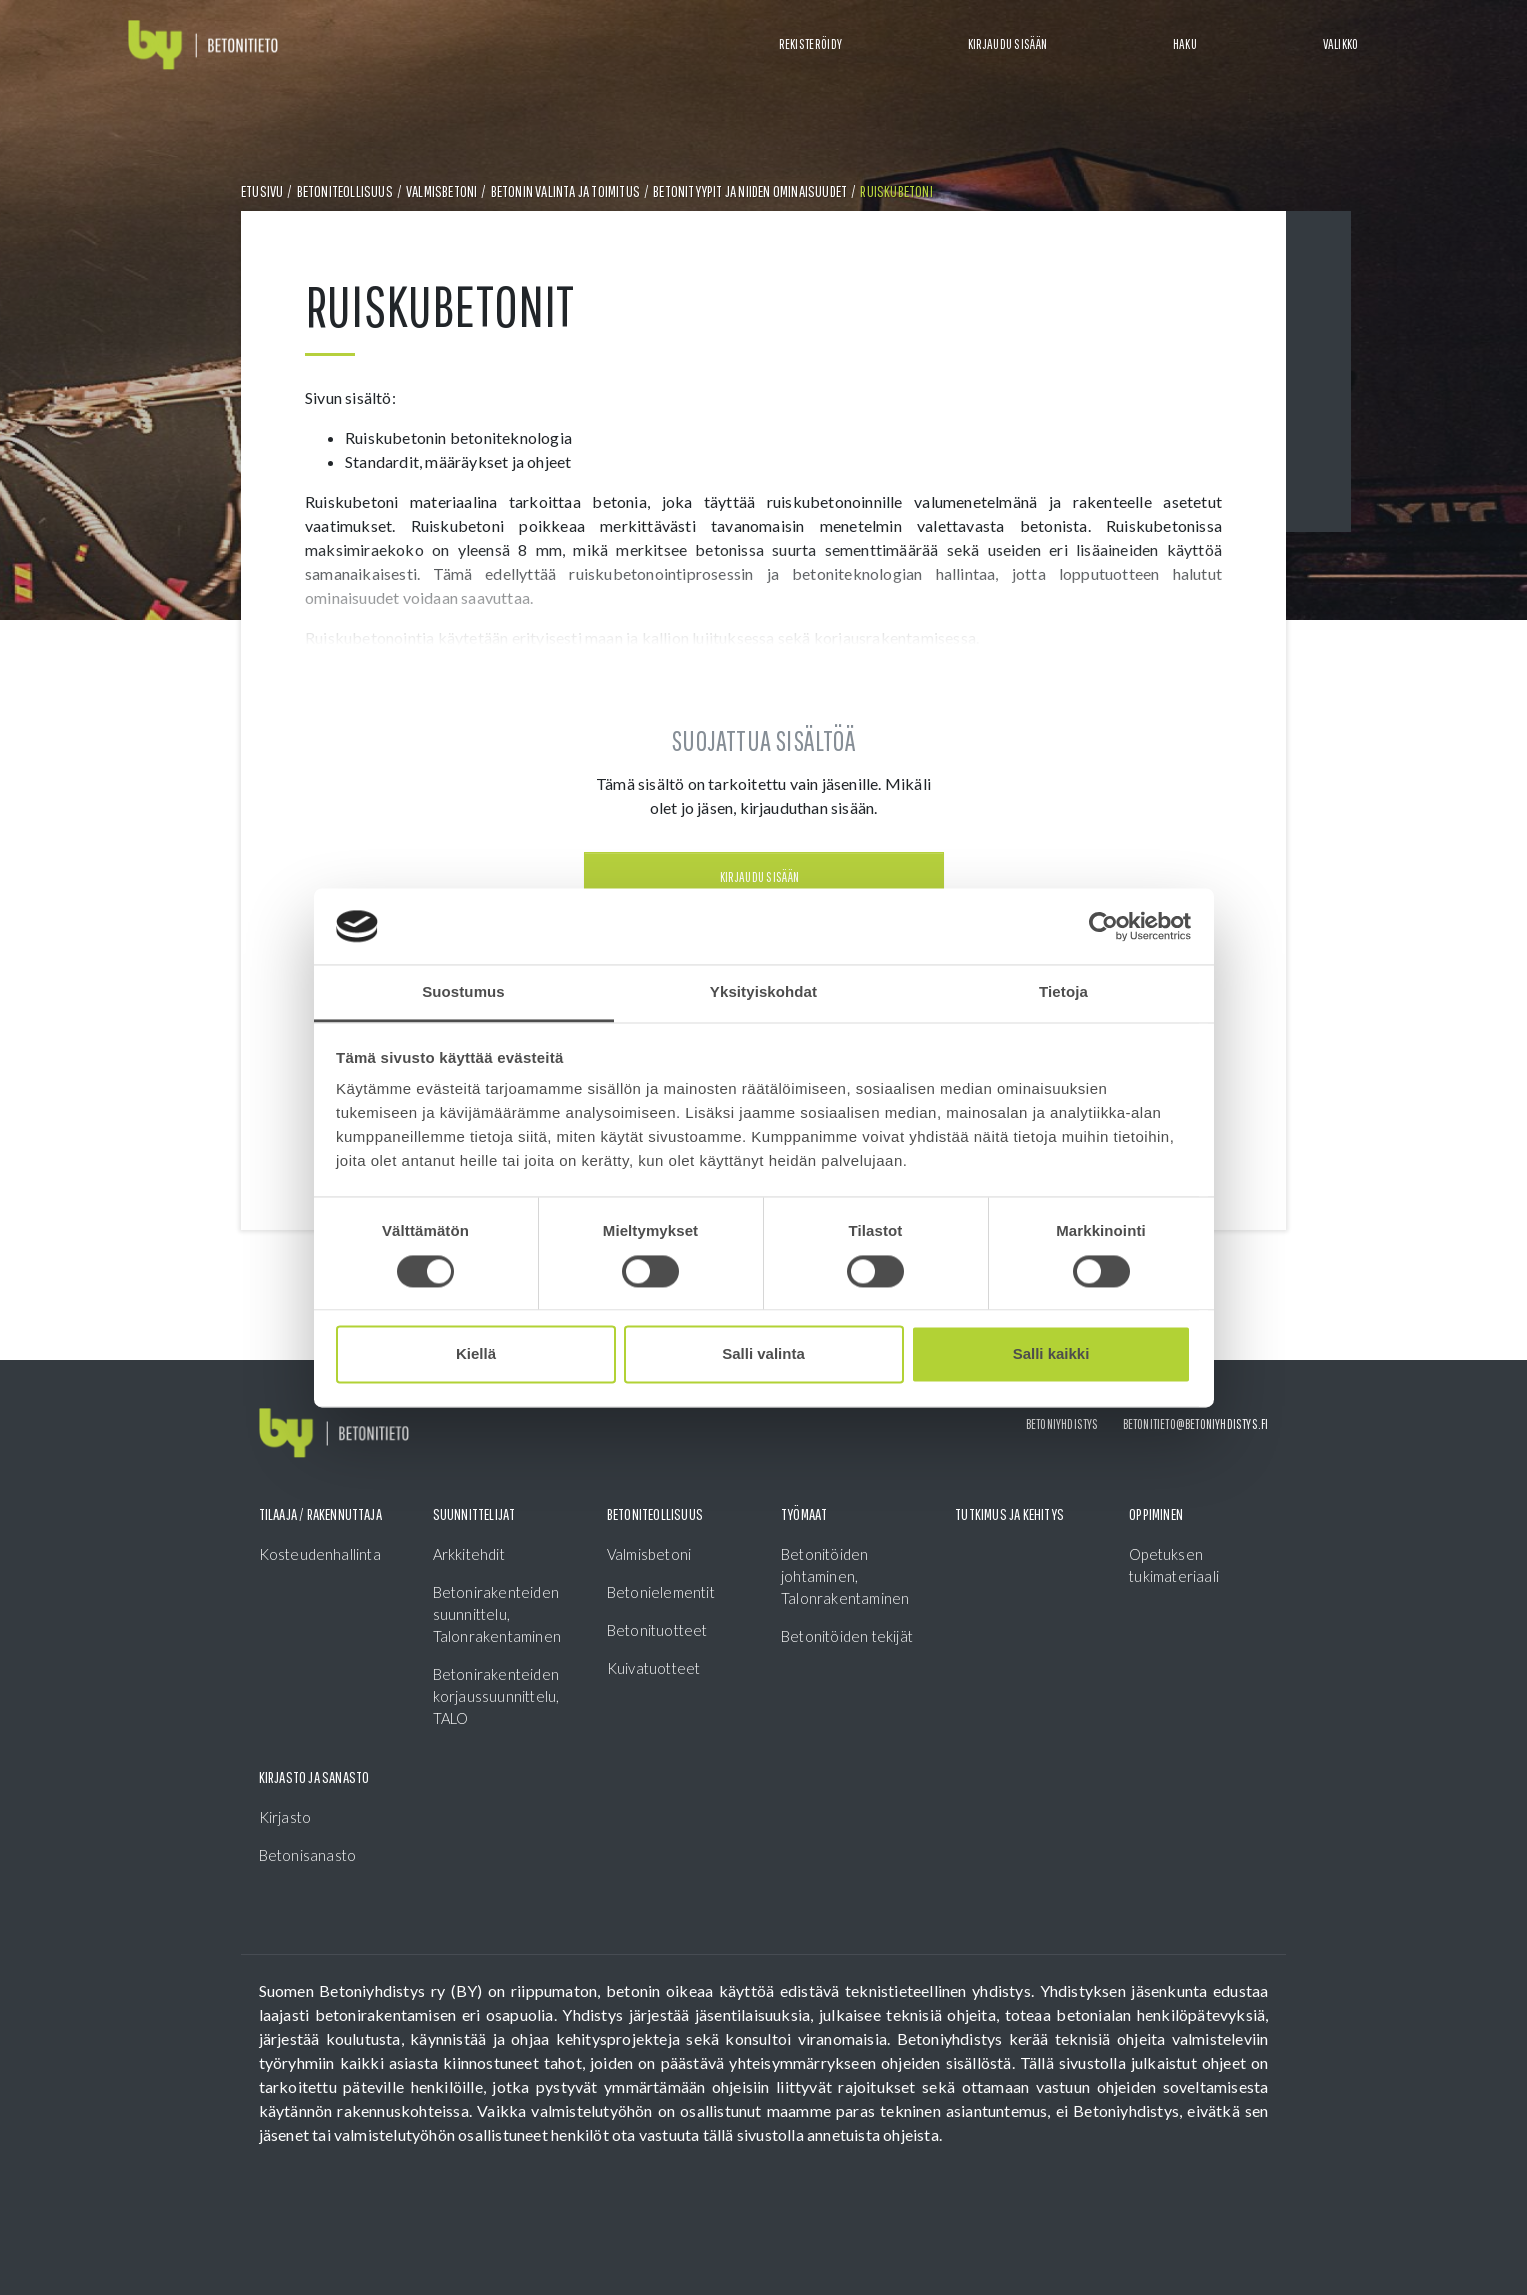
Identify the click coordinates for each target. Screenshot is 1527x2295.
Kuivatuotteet (654, 1668)
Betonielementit (661, 1592)
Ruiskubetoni (896, 191)
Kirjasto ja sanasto (314, 1777)
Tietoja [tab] (1063, 992)
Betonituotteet (657, 1630)
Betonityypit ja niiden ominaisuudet (750, 191)
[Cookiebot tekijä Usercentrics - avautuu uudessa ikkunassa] (1103, 926)
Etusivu (262, 191)
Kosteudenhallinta (320, 1554)
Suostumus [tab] (463, 992)
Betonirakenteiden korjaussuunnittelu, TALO (496, 1696)
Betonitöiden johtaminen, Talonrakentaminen (845, 1576)
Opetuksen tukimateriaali (1174, 1565)
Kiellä (476, 1354)
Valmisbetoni (441, 191)
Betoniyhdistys (1062, 1424)
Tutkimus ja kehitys (1009, 1514)
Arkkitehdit (469, 1554)
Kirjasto (285, 1817)
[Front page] (203, 45)
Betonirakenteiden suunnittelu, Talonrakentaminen (497, 1614)
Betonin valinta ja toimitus (565, 191)
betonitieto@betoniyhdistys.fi (1196, 1424)
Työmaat (804, 1514)
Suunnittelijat (474, 1514)
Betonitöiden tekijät (847, 1636)
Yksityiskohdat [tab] (763, 992)
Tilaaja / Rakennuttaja (320, 1514)
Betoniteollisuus (345, 191)
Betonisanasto (308, 1855)
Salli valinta (763, 1354)
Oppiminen (1156, 1514)
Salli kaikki (1051, 1354)
